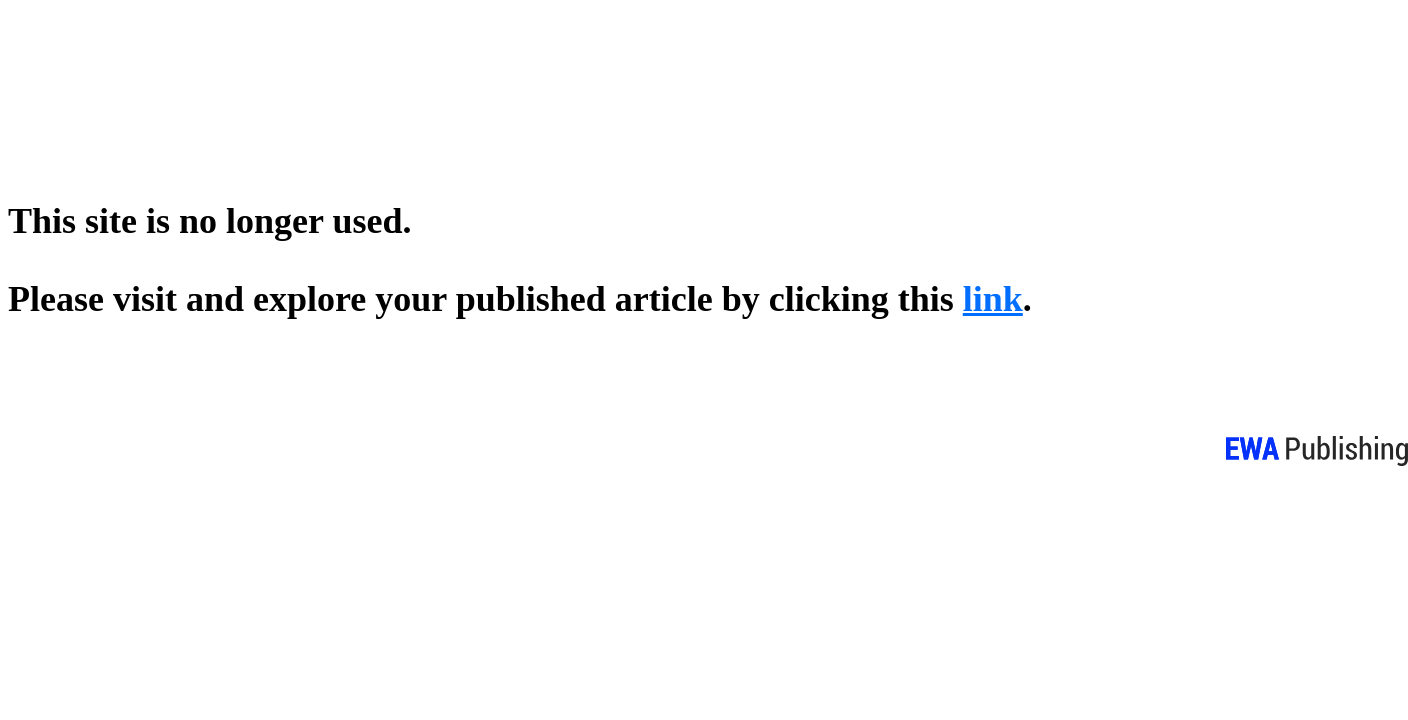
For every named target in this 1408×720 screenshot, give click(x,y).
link (993, 299)
